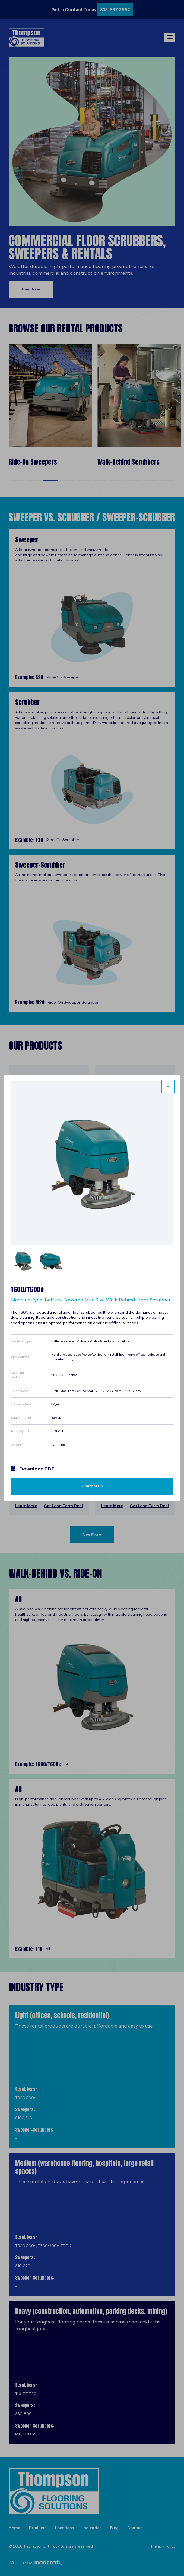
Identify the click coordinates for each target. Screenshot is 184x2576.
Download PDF (33, 1469)
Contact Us (92, 1485)
